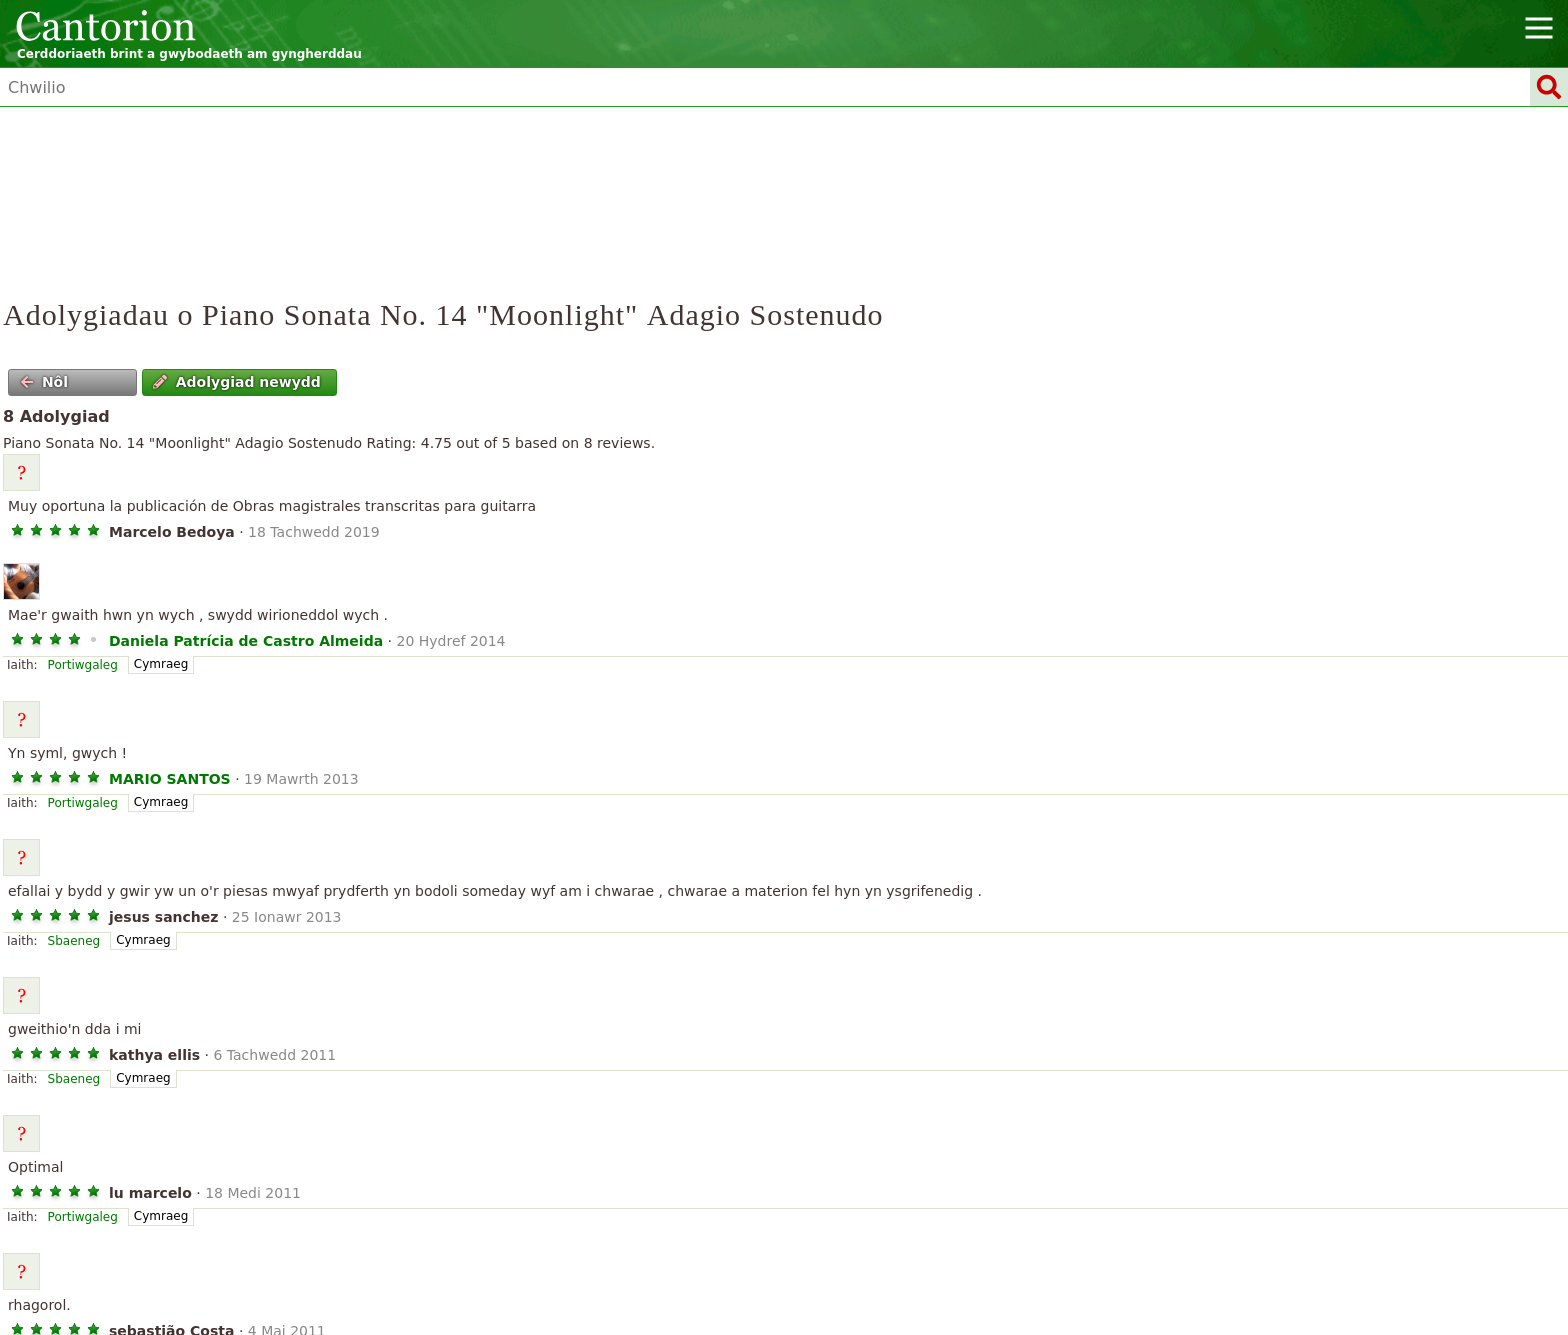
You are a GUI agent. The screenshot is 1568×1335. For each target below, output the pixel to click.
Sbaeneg (74, 941)
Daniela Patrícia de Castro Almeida (246, 641)
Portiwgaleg (83, 665)
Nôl (44, 382)
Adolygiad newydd (237, 382)
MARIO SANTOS (170, 779)
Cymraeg (161, 664)
